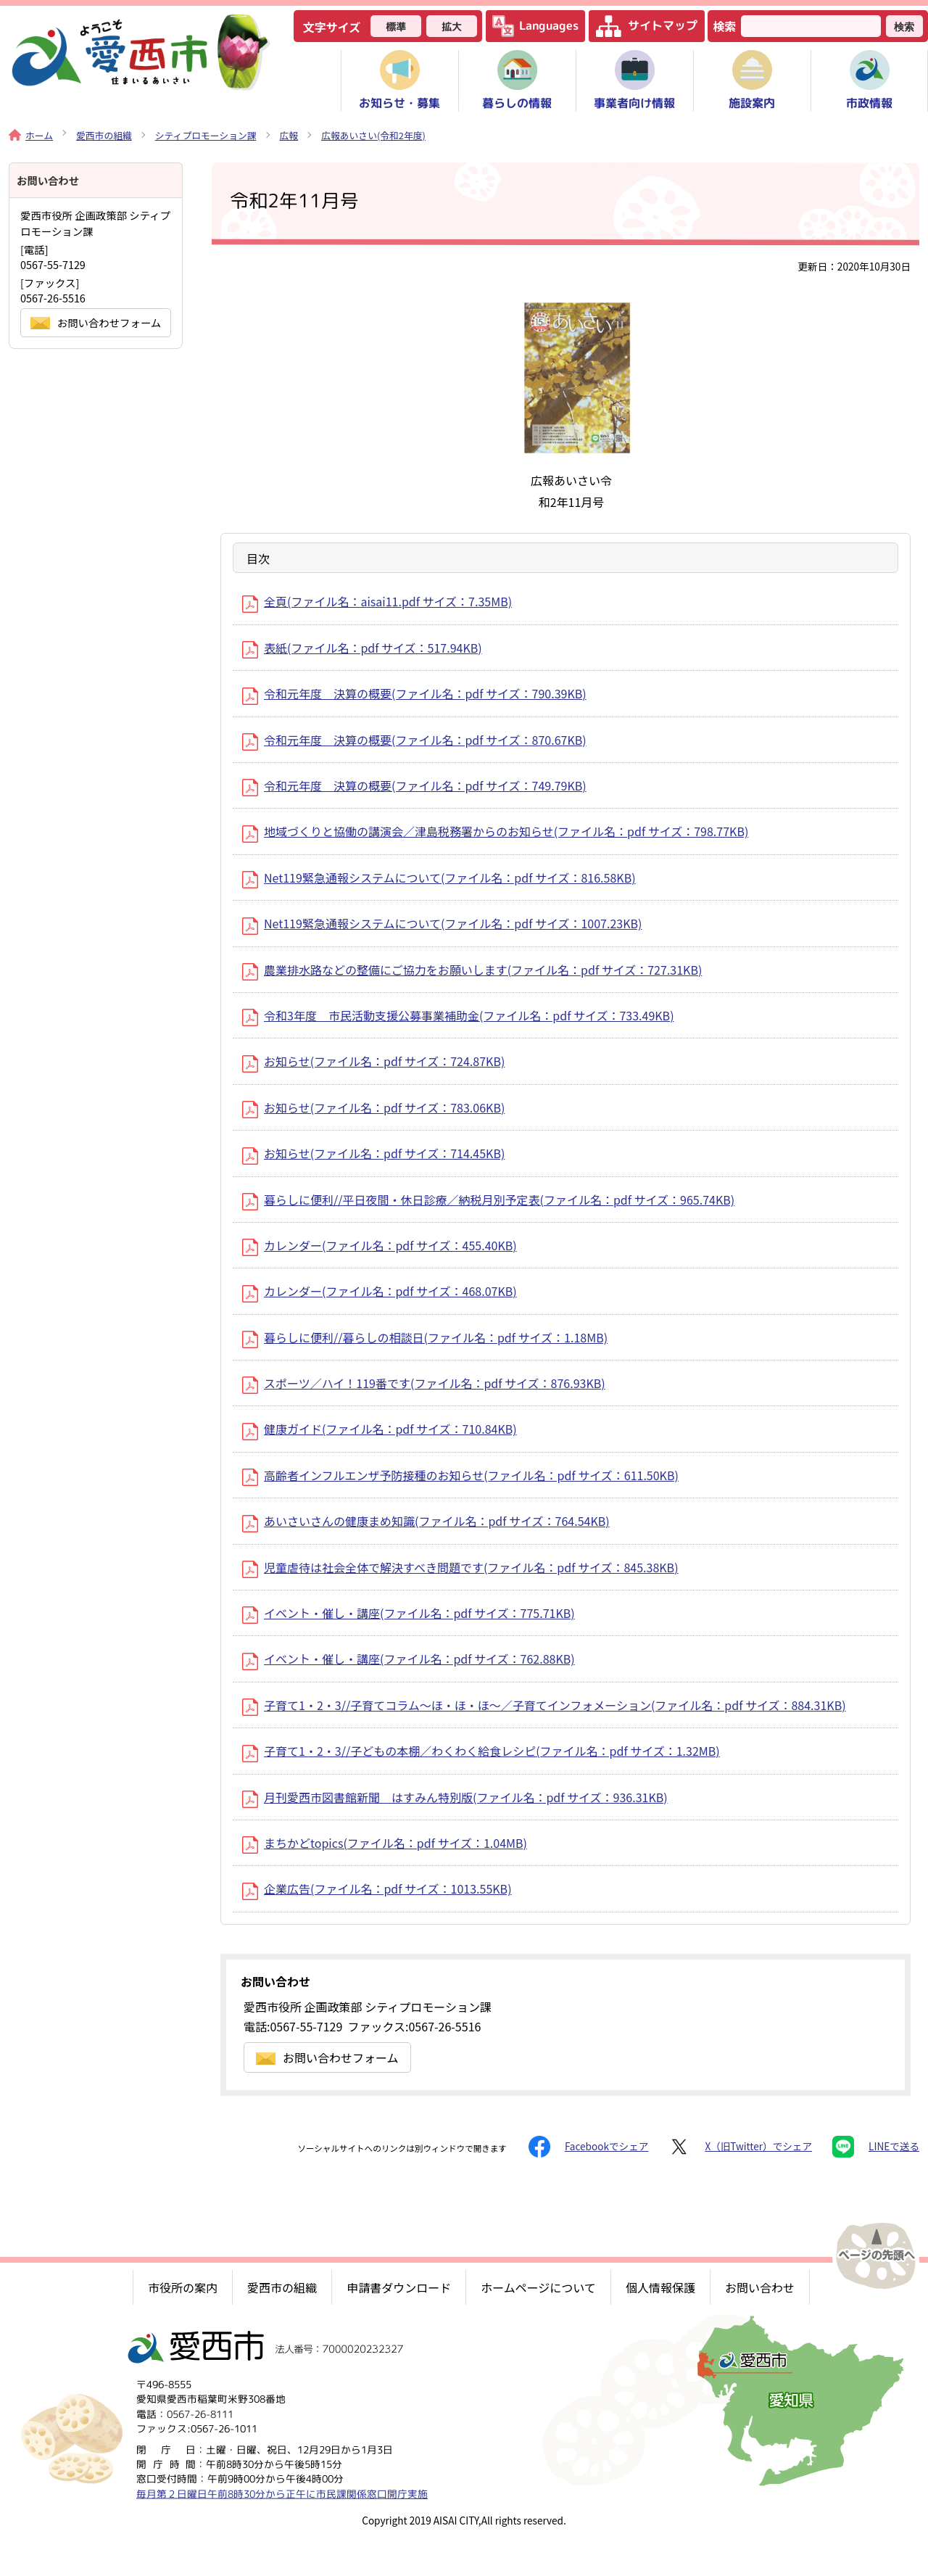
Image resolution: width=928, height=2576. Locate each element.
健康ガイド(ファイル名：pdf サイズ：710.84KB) (379, 1428)
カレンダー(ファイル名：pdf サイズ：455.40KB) (379, 1245)
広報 (289, 135)
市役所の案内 (183, 2287)
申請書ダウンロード (399, 2287)
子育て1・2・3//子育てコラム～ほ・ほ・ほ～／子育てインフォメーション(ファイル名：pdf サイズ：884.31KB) (544, 1705)
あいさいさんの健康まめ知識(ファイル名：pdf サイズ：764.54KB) (426, 1521)
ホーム (31, 135)
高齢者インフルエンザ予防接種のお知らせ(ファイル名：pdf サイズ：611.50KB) (460, 1475)
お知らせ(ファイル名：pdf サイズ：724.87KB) (373, 1061)
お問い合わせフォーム (327, 2057)
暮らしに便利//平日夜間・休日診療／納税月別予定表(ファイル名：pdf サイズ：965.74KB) (488, 1199)
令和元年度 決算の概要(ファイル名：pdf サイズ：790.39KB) (414, 693)
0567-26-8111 (200, 2414)
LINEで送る (875, 2147)
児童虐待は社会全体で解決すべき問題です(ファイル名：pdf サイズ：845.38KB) (460, 1567)
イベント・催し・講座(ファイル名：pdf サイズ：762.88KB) (408, 1658)
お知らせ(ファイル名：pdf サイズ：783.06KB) (373, 1107)
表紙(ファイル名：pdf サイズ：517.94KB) (362, 647)
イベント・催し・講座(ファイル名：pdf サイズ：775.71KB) (408, 1613)
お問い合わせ (760, 2287)
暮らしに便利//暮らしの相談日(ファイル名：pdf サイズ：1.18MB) (425, 1337)
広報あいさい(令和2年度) (373, 135)
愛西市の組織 (104, 135)
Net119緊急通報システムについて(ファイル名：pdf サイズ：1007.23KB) (442, 923)
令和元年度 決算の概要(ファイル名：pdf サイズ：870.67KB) (414, 739)
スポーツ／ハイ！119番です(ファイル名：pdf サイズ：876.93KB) (423, 1383)
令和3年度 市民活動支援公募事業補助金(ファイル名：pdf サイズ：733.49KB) (458, 1015)
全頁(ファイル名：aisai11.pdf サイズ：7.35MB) (377, 601)
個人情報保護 (660, 2287)
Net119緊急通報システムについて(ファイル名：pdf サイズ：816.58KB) (439, 877)
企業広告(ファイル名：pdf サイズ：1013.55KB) (377, 1888)
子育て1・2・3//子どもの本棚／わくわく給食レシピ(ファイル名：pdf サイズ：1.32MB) (481, 1750)
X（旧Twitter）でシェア (740, 2147)
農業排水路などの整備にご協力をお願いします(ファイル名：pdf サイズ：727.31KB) (472, 969)
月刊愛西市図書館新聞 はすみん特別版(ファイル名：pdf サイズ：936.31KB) (455, 1797)
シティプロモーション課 (206, 135)
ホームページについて (538, 2287)
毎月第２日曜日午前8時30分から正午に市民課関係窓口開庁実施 (282, 2494)
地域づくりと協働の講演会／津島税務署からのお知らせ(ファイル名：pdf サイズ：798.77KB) (495, 831)
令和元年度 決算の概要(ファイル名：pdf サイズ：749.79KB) (414, 785)
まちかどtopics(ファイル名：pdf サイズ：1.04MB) (384, 1843)
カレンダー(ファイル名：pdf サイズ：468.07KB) (379, 1291)
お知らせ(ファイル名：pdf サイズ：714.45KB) (373, 1153)
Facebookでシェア (588, 2147)
